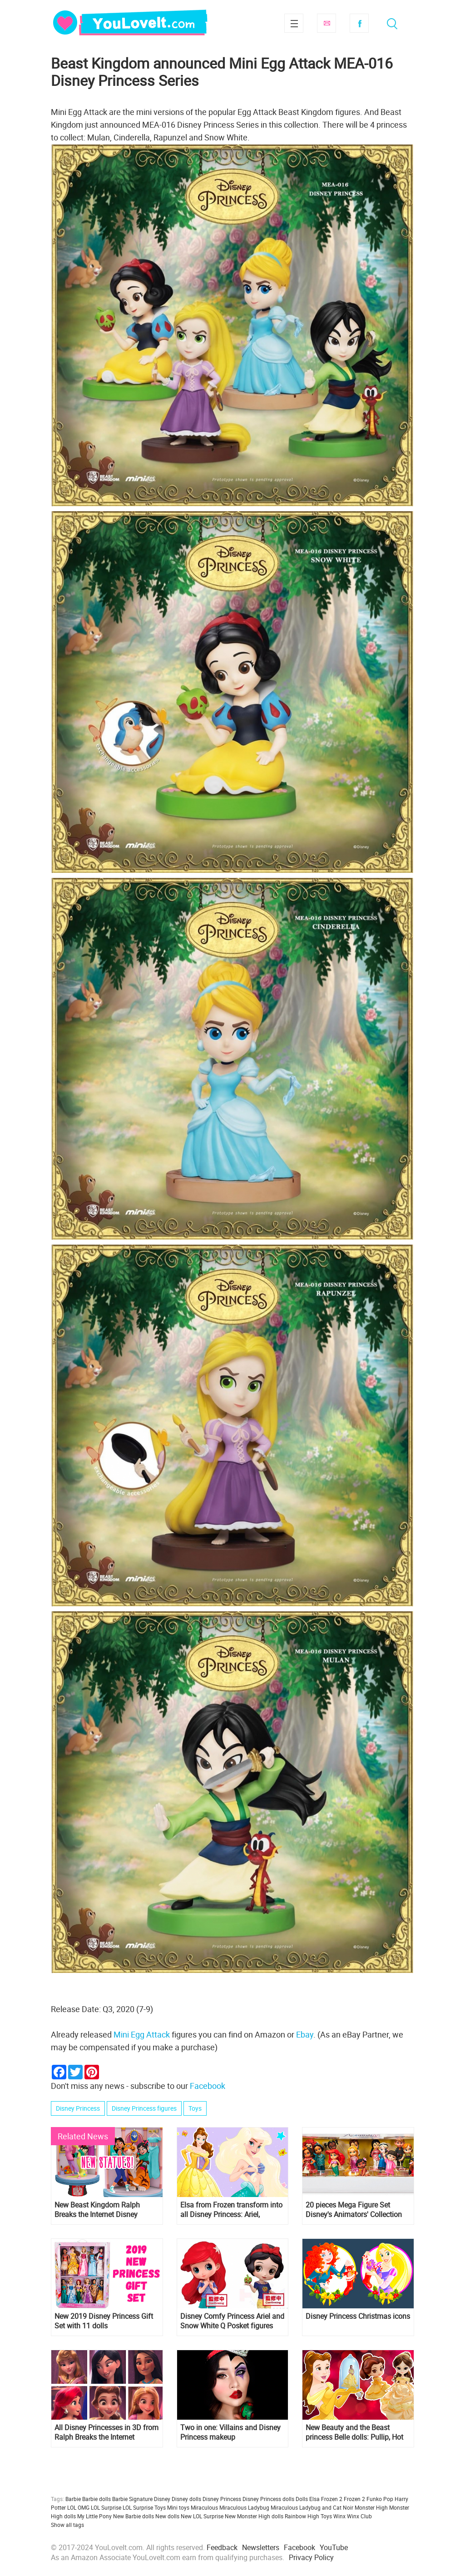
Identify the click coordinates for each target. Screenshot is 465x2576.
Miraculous (204, 2507)
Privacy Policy (311, 2557)
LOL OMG (78, 2507)
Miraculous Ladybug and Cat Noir (312, 2507)
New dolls (167, 2516)
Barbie (73, 2498)
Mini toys (178, 2507)
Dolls (302, 2498)
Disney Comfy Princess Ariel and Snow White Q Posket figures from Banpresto (232, 2321)
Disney (162, 2498)
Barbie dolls (96, 2498)
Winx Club (359, 2516)
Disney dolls (186, 2498)
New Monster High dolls (254, 2516)
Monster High (371, 2507)
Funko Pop (379, 2498)
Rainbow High (302, 2516)
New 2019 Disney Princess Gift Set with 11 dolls (103, 2321)
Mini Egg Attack (142, 2034)
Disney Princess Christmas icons (358, 2316)
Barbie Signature (132, 2498)
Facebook (359, 23)
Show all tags (67, 2524)
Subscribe (326, 23)
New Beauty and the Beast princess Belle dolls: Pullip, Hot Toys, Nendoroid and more (354, 2432)
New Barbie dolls (133, 2516)
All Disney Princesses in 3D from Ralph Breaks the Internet (106, 2432)
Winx (339, 2516)
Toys (195, 2108)
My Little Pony (94, 2516)
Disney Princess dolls (268, 2498)
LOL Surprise (106, 2507)
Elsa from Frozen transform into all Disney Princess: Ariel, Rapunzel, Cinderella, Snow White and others (231, 2209)
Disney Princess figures (144, 2108)
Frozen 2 (354, 2498)
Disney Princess (78, 2108)
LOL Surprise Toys (144, 2507)
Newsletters (260, 2547)
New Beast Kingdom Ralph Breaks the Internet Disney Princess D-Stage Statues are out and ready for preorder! (100, 2209)
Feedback (222, 2547)
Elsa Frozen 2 (325, 2498)
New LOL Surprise (202, 2516)
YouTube (334, 2547)
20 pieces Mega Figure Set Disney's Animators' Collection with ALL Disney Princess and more (354, 2209)
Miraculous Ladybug (244, 2507)
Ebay (304, 2034)
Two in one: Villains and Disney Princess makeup (230, 2432)
